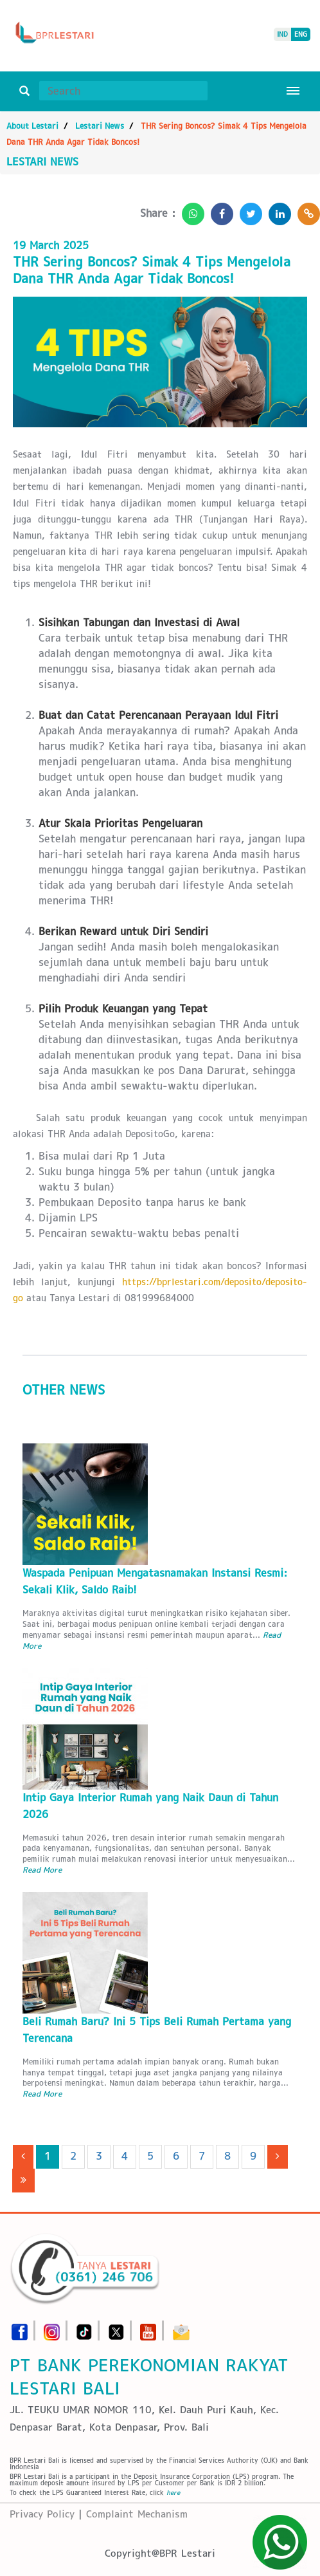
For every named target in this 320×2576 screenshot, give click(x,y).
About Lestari (32, 126)
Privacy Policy (42, 2513)
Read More (42, 1870)
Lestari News (99, 126)
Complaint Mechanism (137, 2513)
